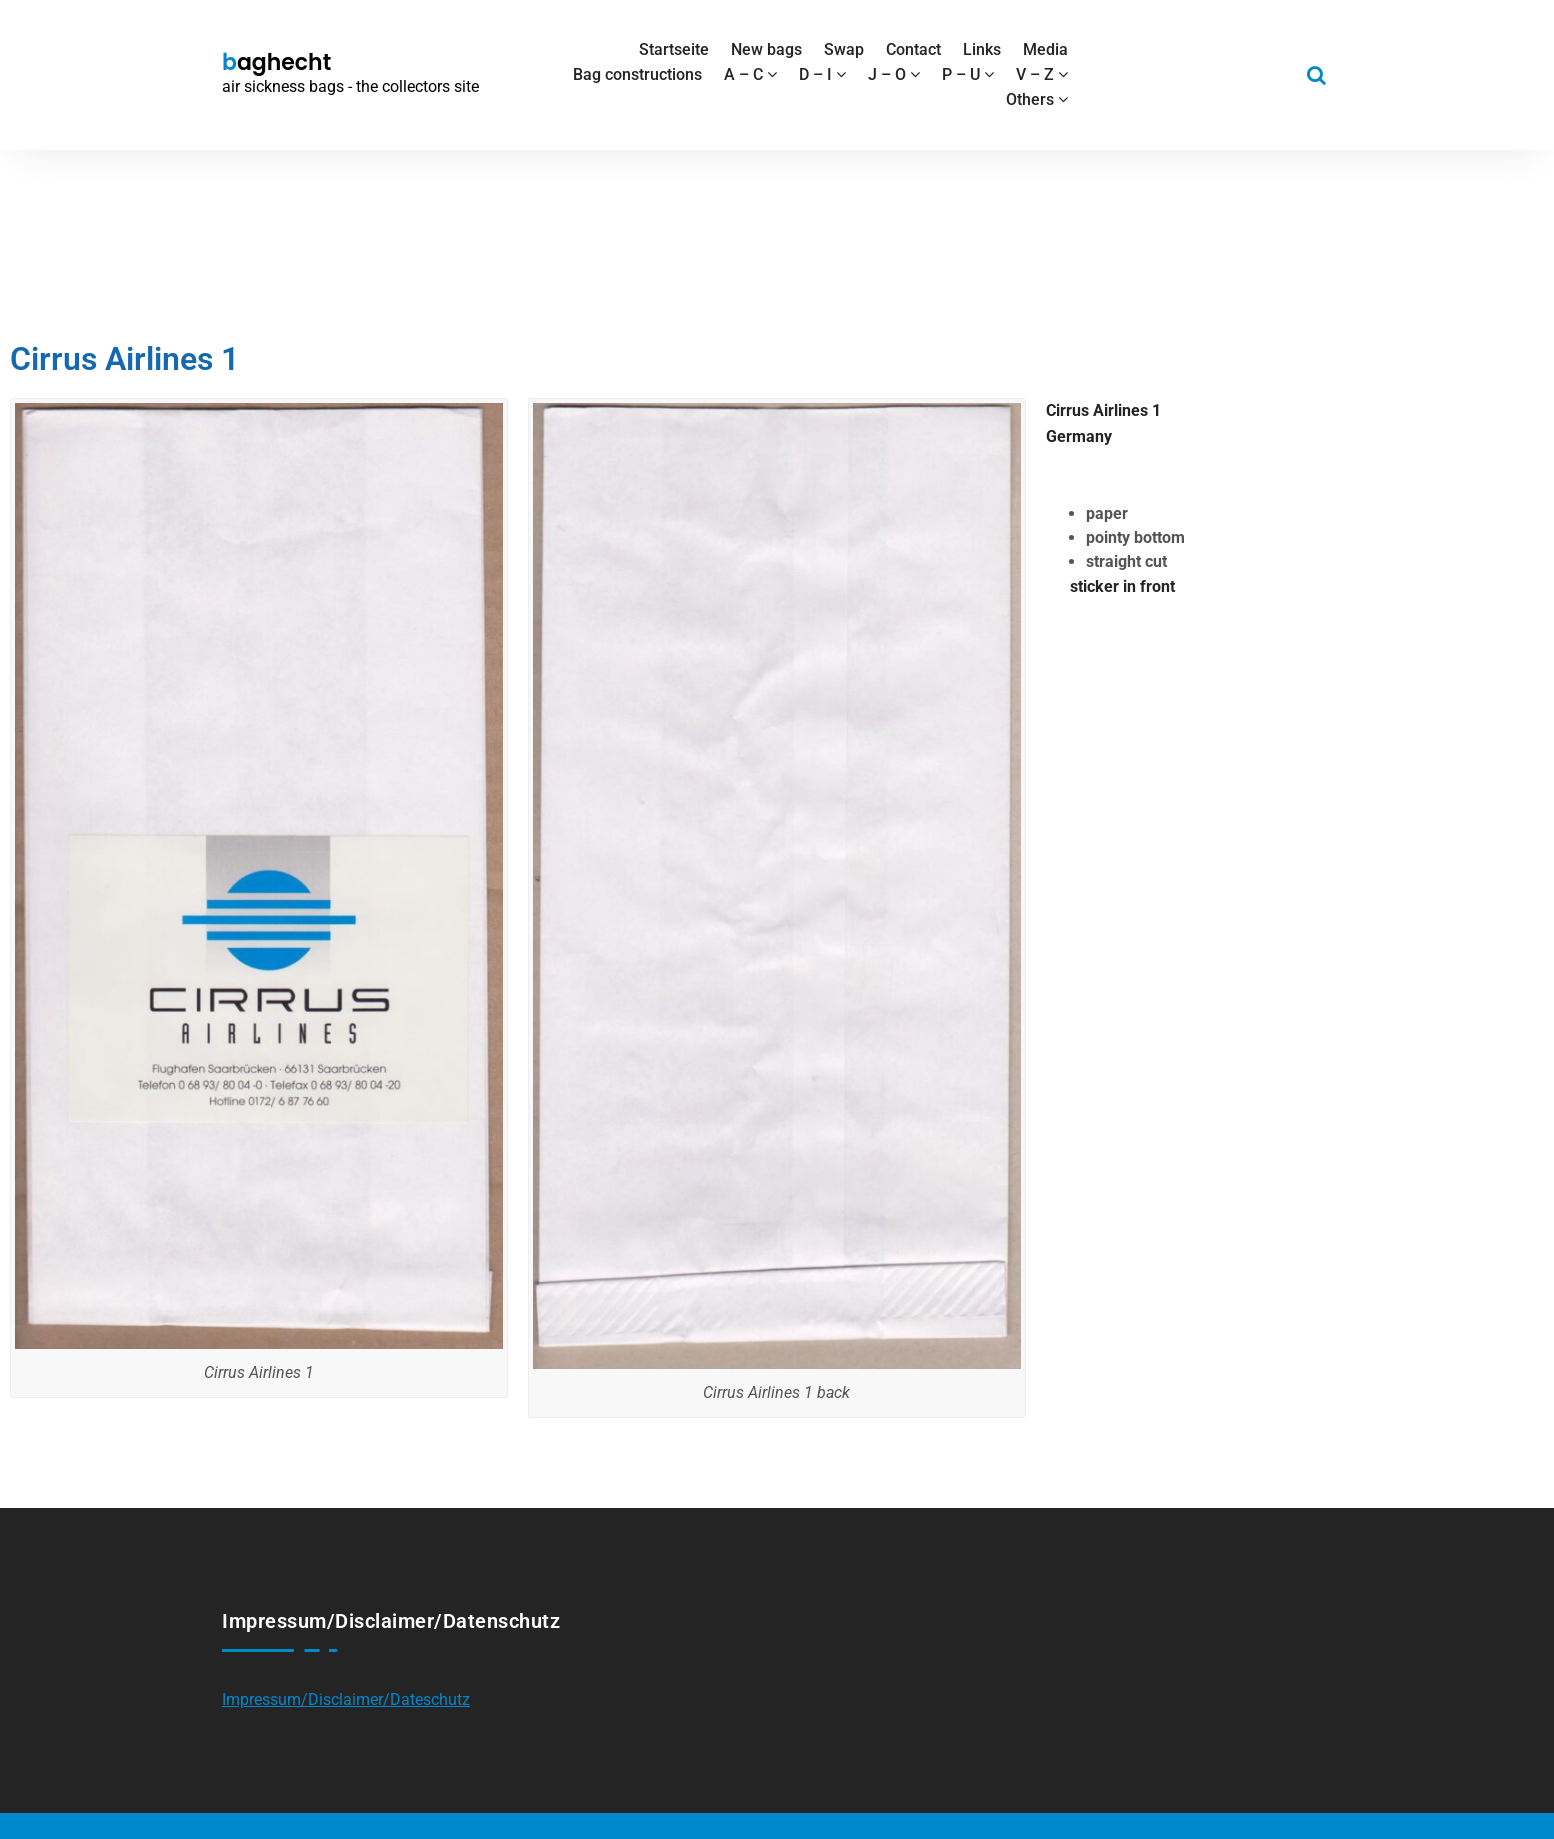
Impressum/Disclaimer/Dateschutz (346, 1699)
